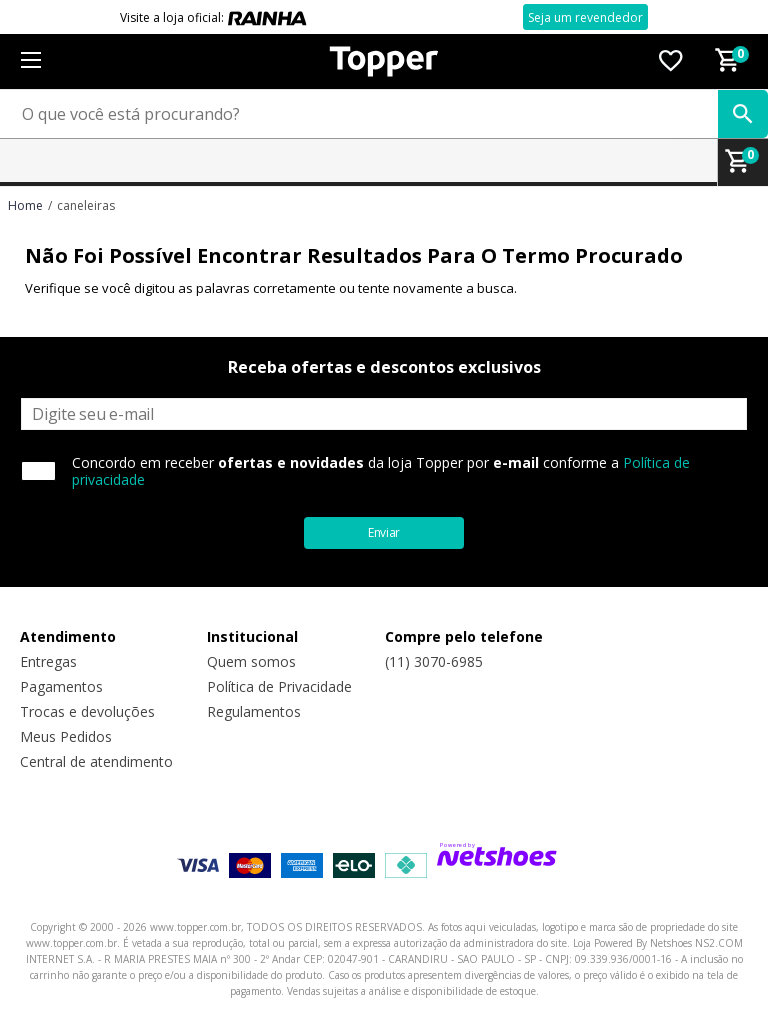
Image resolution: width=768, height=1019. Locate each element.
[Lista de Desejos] (671, 62)
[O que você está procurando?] (384, 114)
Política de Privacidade (279, 686)
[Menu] (30, 61)
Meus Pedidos (66, 736)
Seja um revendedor (585, 17)
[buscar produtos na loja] (743, 114)
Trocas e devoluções (87, 711)
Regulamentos (254, 711)
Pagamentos (61, 686)
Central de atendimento (96, 761)
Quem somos (251, 661)
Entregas (48, 661)
